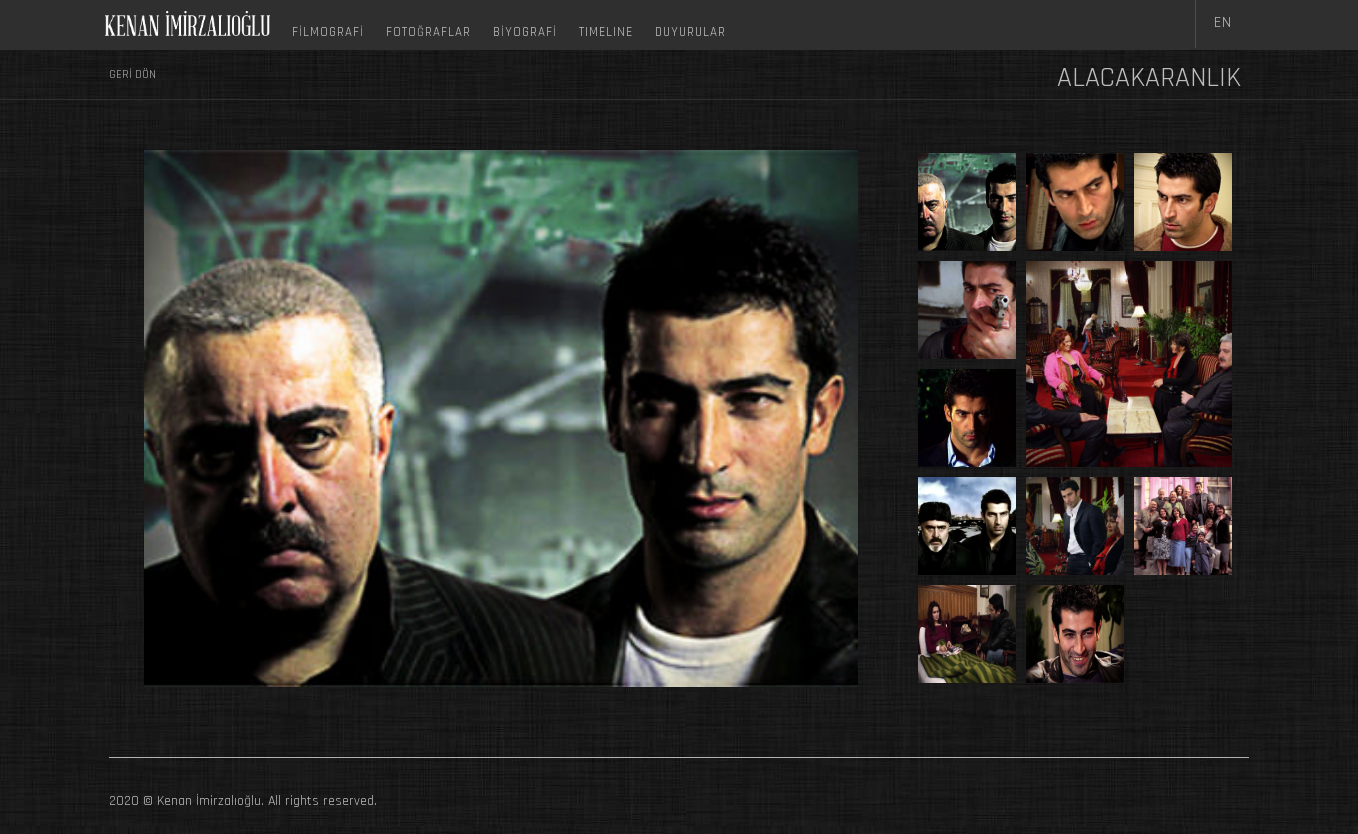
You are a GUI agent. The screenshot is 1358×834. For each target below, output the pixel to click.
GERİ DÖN (132, 74)
